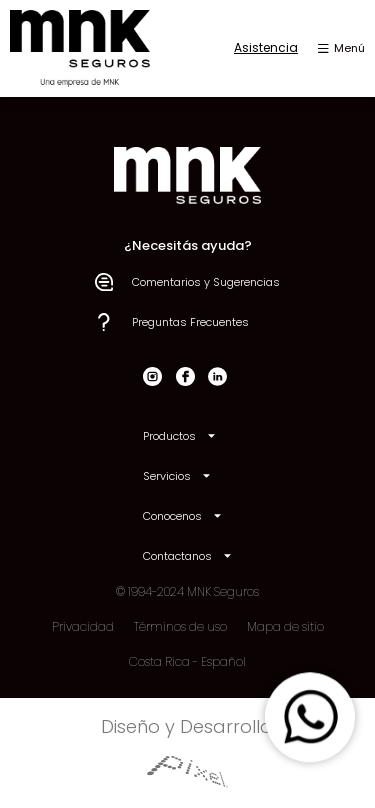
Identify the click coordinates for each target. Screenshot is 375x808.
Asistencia (266, 47)
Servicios (177, 475)
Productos (180, 435)
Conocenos (183, 515)
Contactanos (188, 555)
